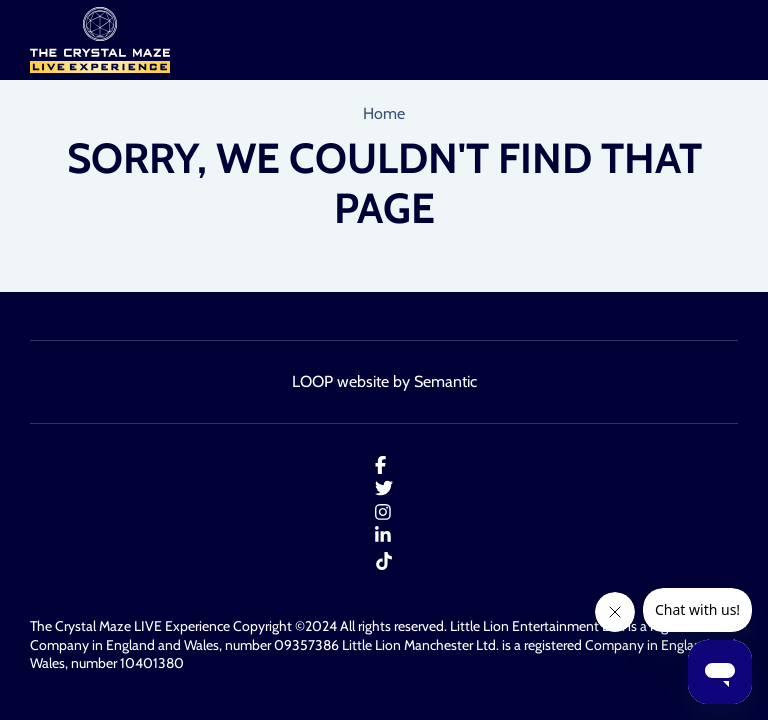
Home (384, 113)
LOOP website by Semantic (384, 381)
